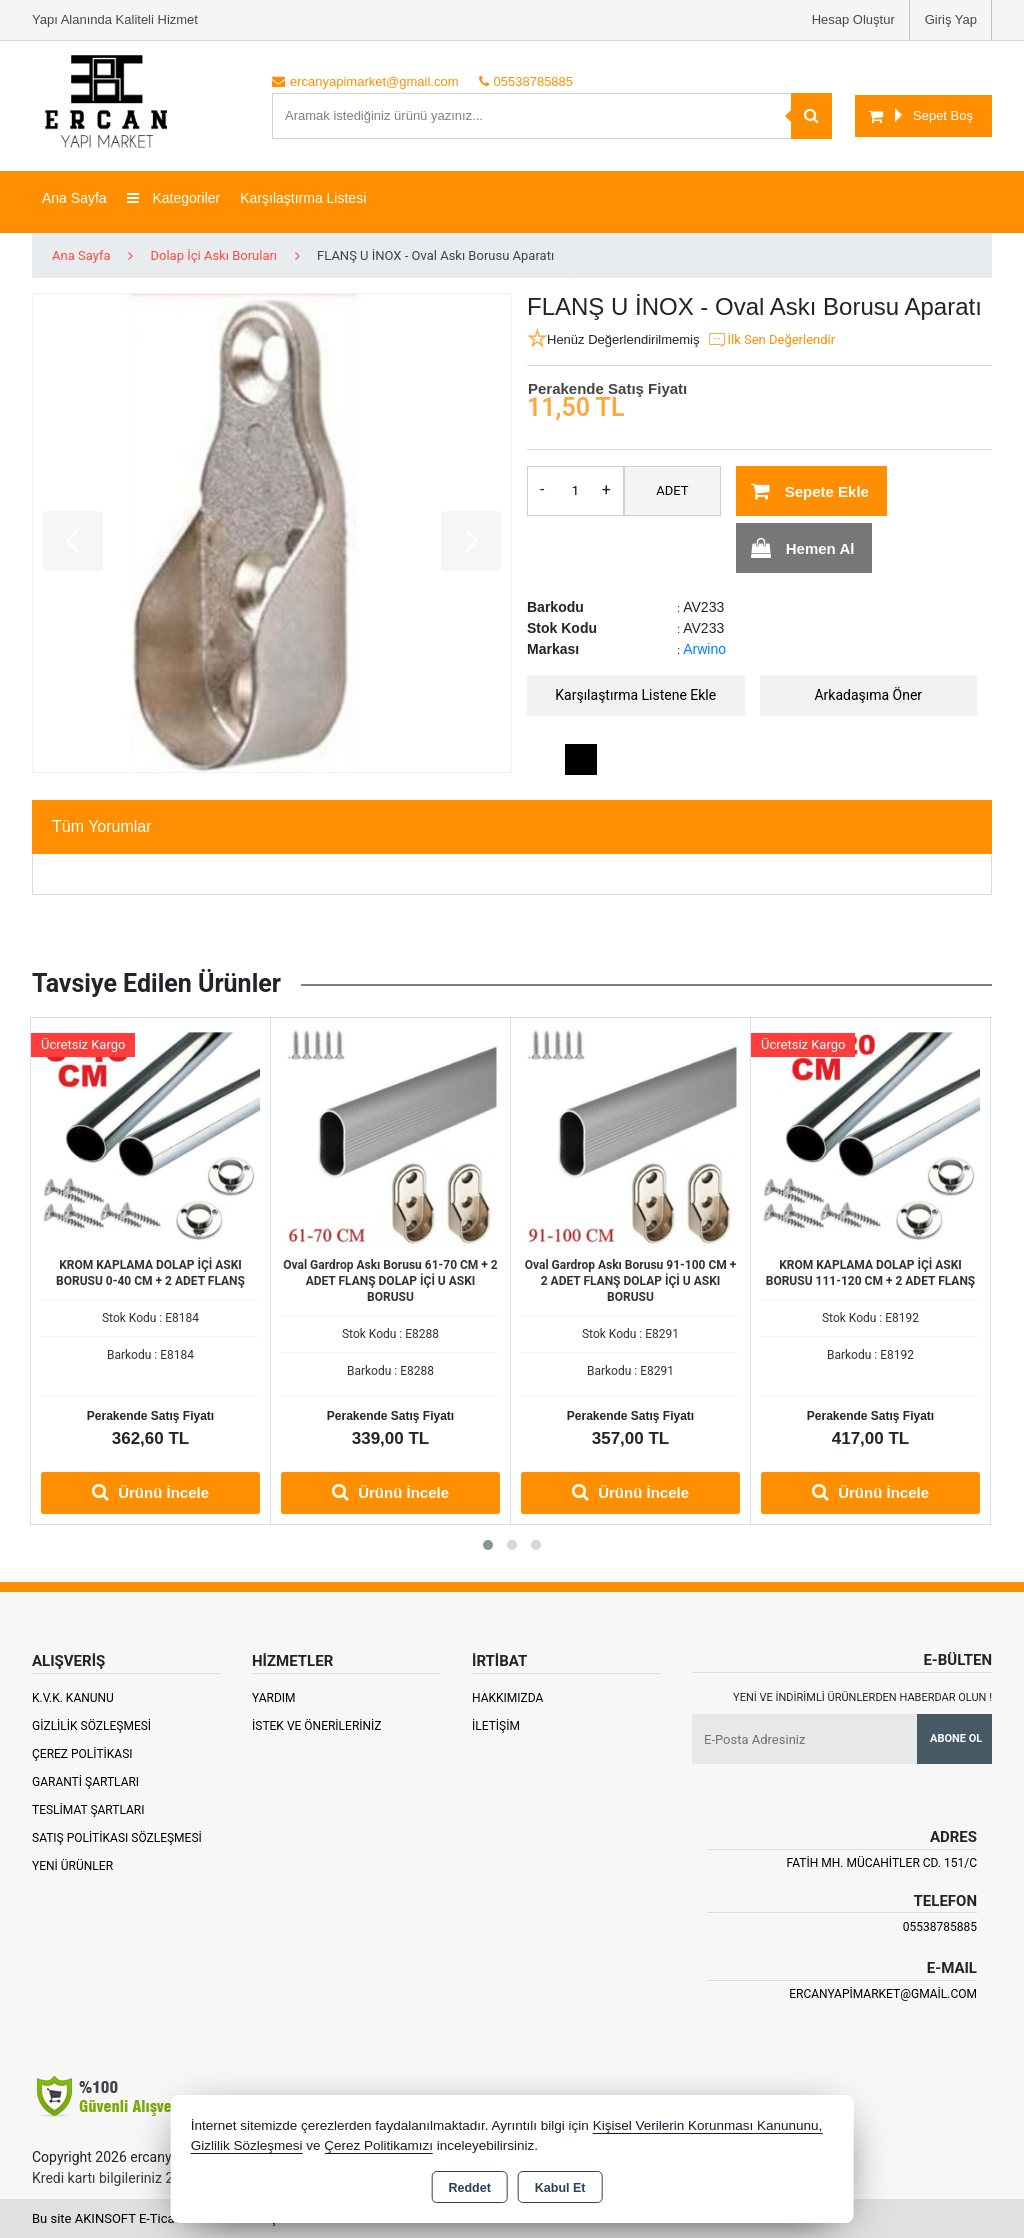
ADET (672, 490)
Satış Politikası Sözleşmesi (117, 1838)
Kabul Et (560, 2188)
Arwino (704, 649)
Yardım (274, 1698)
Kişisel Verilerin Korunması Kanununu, (708, 2125)
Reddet (469, 2188)
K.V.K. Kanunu (73, 1698)
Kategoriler (174, 198)
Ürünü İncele (150, 1492)
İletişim (496, 1726)
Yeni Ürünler (72, 1866)
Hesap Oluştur (853, 19)
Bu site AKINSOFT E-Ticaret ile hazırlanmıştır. (161, 2218)
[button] (488, 1545)
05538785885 (940, 1927)
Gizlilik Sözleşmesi (91, 1726)
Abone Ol (956, 1738)
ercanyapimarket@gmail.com (883, 1994)
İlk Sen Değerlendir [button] (771, 340)
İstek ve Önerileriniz (317, 1726)
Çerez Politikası (82, 1754)
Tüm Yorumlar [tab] (102, 826)
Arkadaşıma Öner (868, 695)
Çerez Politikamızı (378, 2145)
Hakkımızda (507, 1698)
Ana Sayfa (74, 198)
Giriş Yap (951, 19)
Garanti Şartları (85, 1782)
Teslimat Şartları (88, 1810)
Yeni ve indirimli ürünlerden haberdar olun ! (862, 1697)
